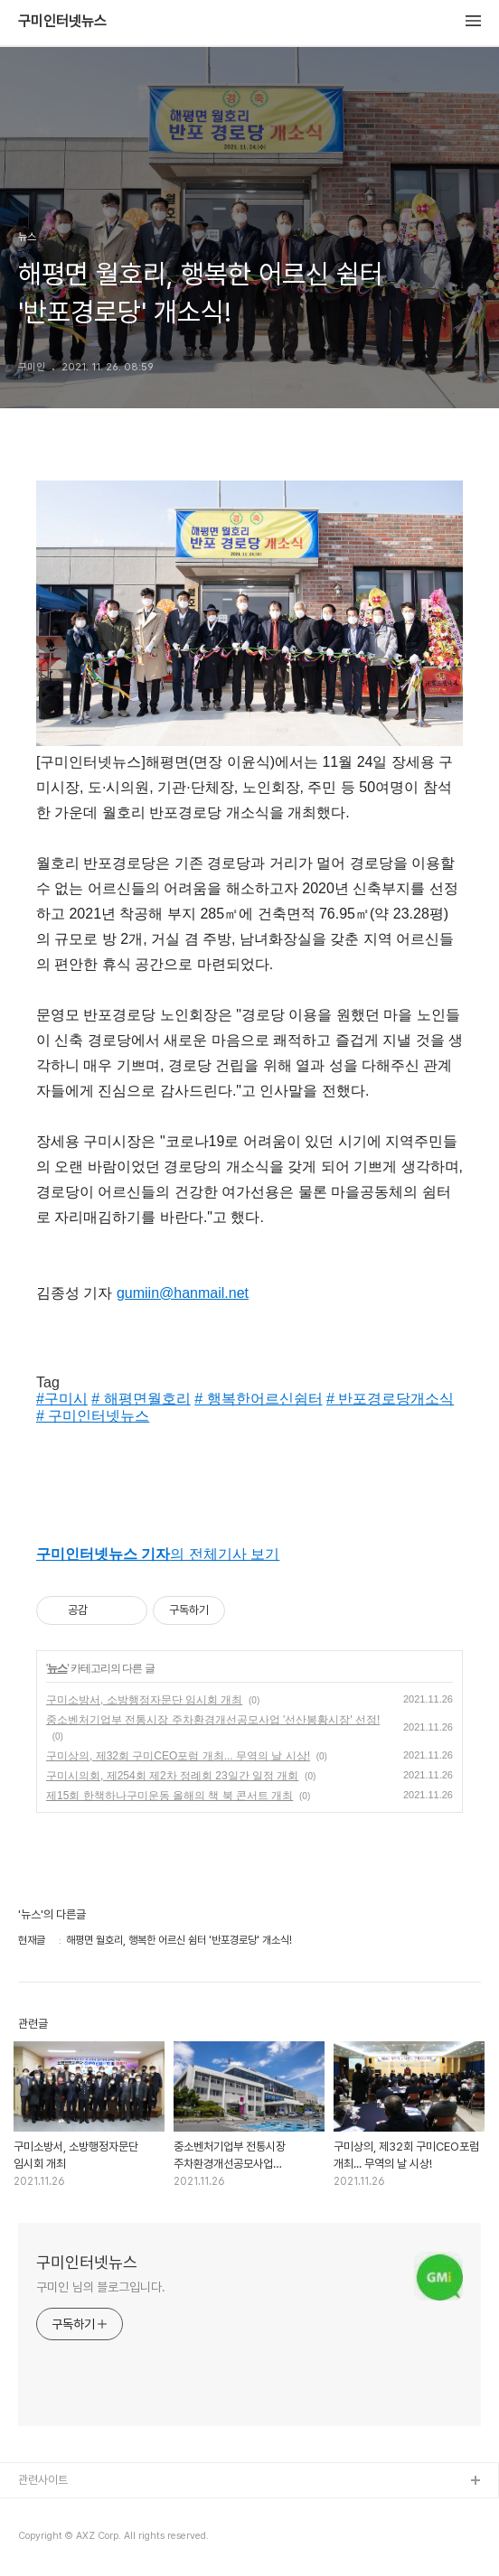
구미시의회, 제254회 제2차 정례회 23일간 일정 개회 (172, 1775)
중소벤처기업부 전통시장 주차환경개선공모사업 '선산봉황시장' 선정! (213, 1719)
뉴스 (57, 1668)
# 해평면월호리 (140, 1398)
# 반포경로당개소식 (390, 1398)
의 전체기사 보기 (157, 1554)
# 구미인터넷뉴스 (92, 1415)
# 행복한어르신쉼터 (258, 1398)
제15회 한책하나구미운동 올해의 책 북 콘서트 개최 (169, 1795)
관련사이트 (43, 2480)
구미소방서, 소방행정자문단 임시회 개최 (144, 1700)
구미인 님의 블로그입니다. (100, 2287)
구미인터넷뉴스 (62, 22)
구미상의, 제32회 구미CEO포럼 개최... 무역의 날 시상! (178, 1756)
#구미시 (62, 1398)
